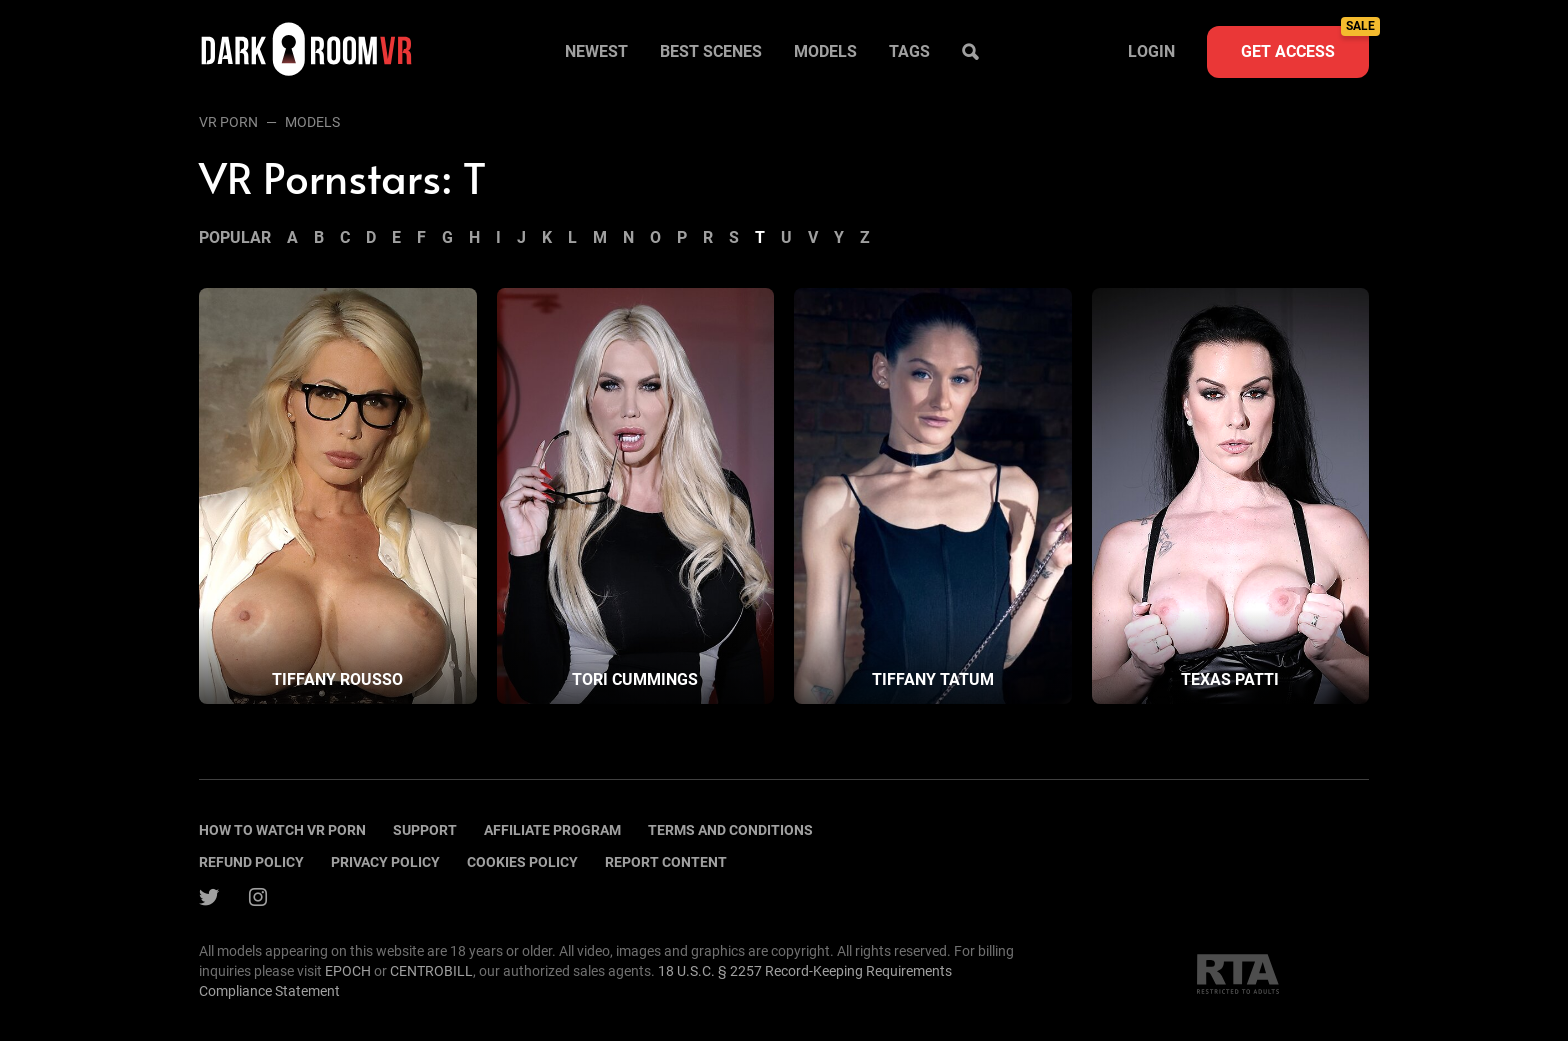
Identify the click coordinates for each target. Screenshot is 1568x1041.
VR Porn (228, 122)
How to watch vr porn (282, 830)
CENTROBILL (431, 971)
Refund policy (251, 862)
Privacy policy (385, 862)
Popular (235, 237)
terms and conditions (730, 830)
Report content (666, 862)
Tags (909, 51)
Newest (596, 51)
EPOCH (348, 971)
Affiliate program (552, 830)
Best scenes (711, 51)
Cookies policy (522, 862)
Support (425, 830)
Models (825, 51)
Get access (1305, 43)
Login (1151, 51)
